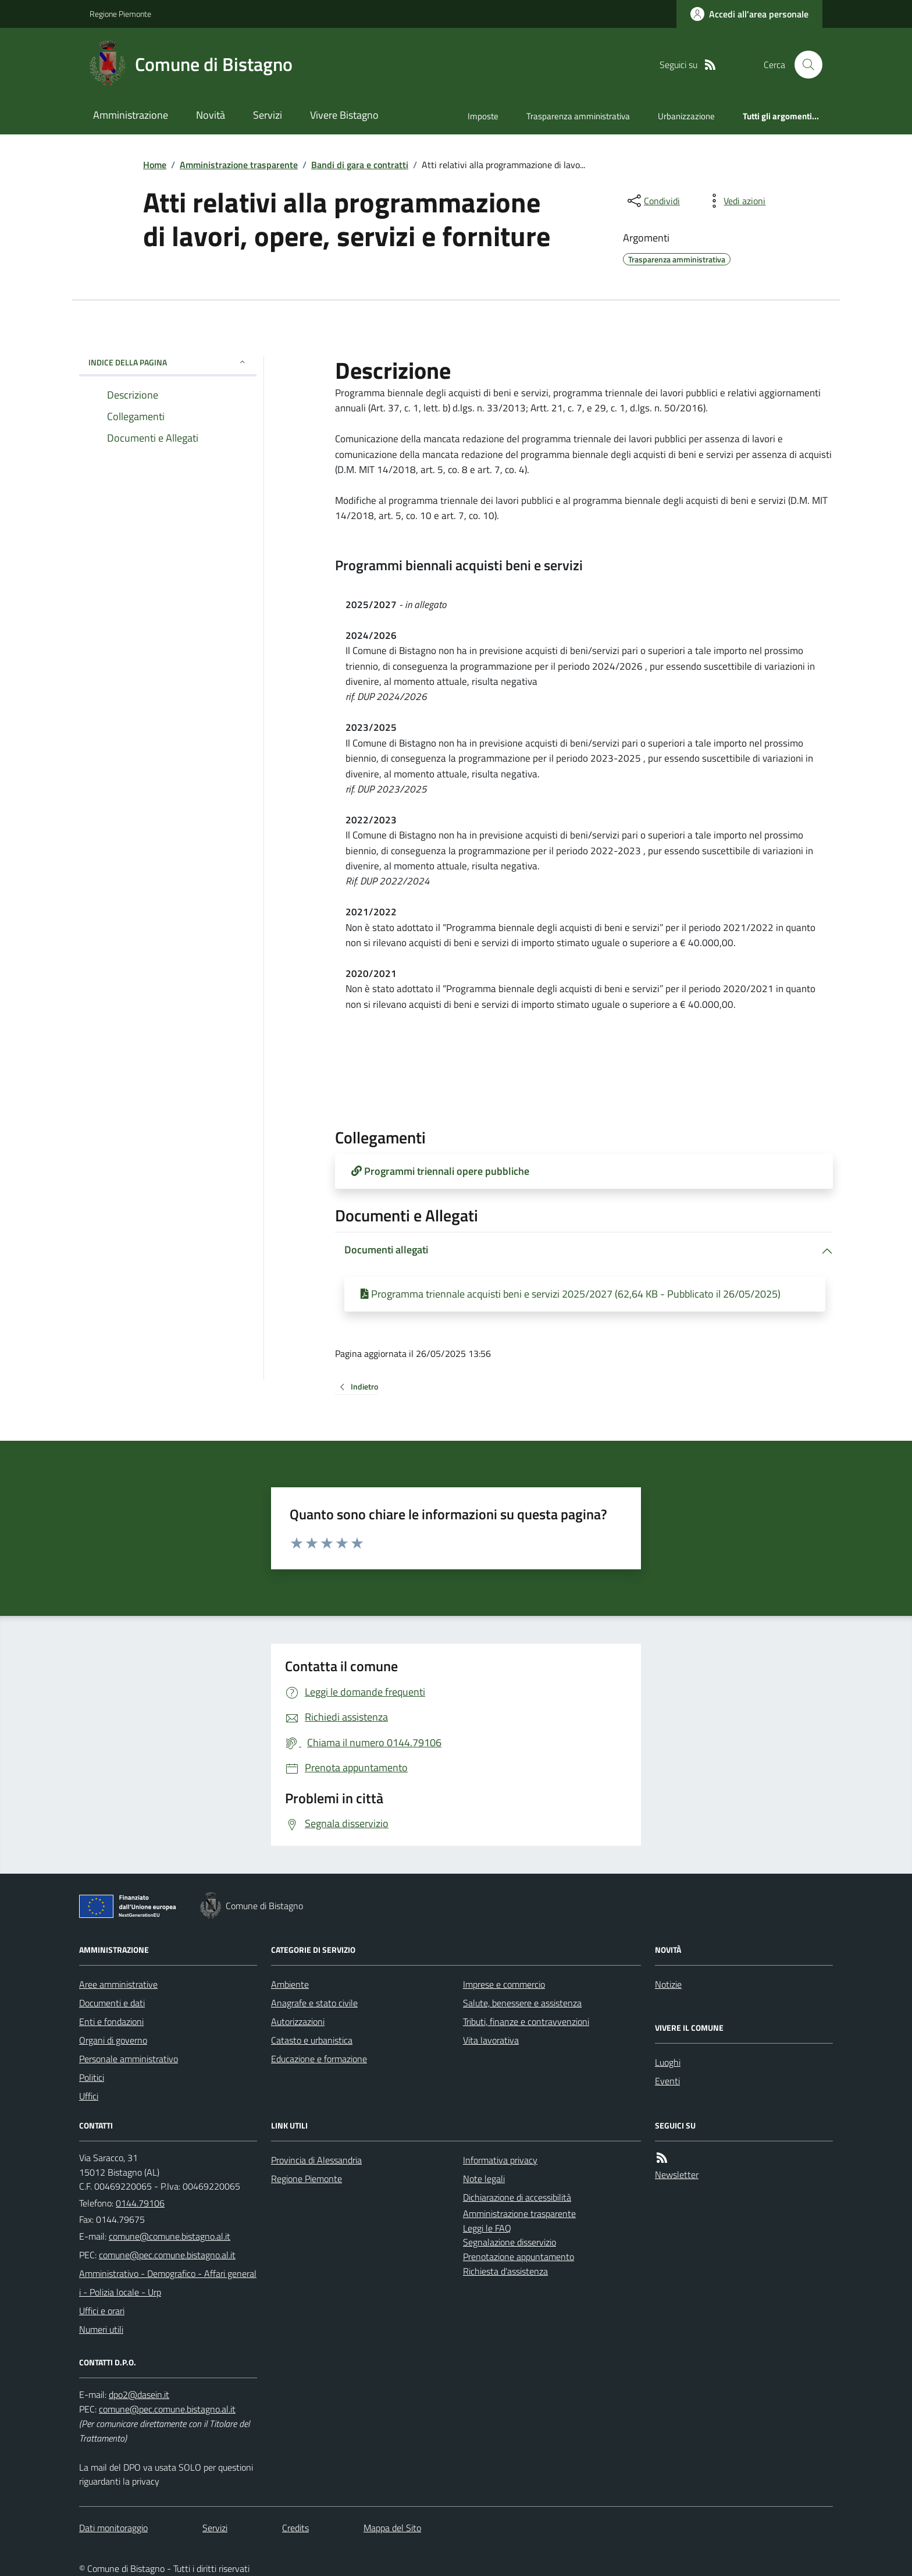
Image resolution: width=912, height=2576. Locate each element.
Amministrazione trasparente (239, 165)
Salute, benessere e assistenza (522, 2003)
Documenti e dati (112, 2003)
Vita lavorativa (491, 2040)
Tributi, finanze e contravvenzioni (526, 2021)
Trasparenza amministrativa (578, 116)
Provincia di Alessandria (316, 2160)
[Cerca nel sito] (803, 65)
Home (154, 165)
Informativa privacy (500, 2160)
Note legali (484, 2179)
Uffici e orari (101, 2311)
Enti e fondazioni (111, 2021)
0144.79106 (140, 2203)
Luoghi (668, 2062)
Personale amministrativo (128, 2059)
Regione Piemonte (120, 14)
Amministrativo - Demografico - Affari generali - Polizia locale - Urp (167, 2282)
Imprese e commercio (504, 1984)
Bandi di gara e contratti (359, 165)
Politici (91, 2077)
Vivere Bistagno (344, 115)
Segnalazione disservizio (509, 2242)
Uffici (88, 2096)
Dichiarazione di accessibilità (517, 2197)
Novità (210, 115)
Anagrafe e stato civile (314, 2003)
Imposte (483, 116)
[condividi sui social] (652, 200)
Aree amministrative (118, 1984)
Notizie (668, 1984)
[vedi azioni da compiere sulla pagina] (735, 200)
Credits (295, 2528)
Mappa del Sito (392, 2528)
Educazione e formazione (319, 2059)
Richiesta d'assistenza (505, 2271)
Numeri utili (101, 2329)
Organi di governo (113, 2040)
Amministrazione (130, 115)
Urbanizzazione (686, 116)
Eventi (667, 2081)
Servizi (267, 115)
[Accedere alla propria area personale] (749, 14)
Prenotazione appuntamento (518, 2257)
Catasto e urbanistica (311, 2040)
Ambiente (290, 1984)
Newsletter (677, 2174)
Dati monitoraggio (113, 2528)
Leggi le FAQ (487, 2228)
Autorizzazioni (298, 2021)
